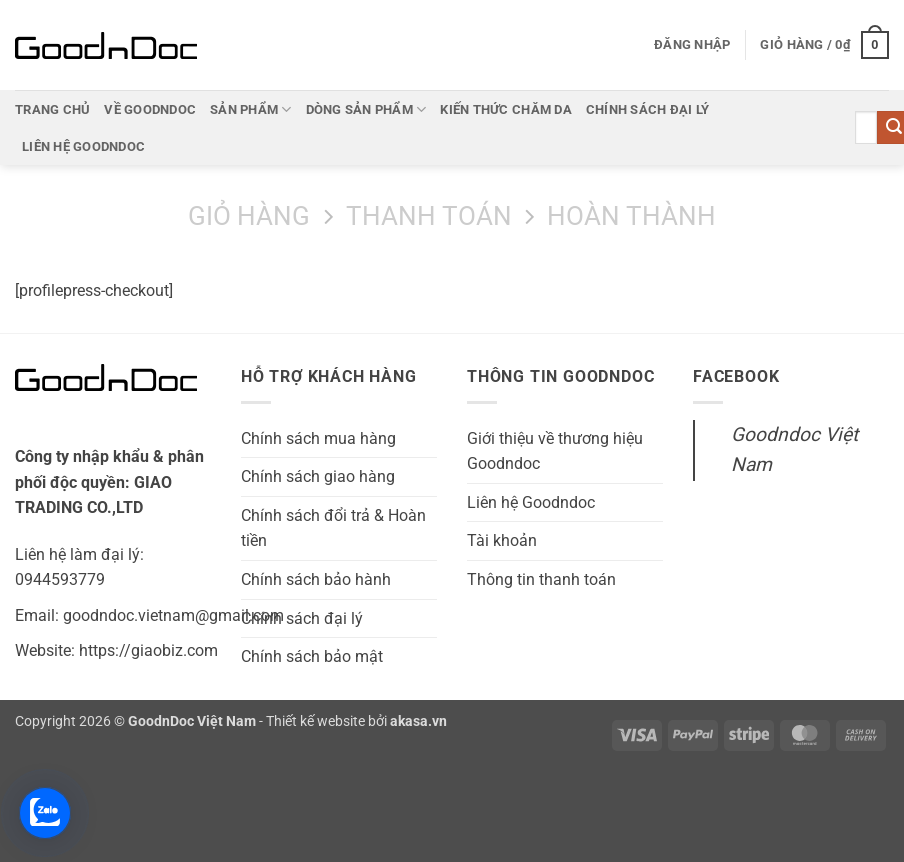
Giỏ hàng (249, 216)
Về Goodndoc (150, 109)
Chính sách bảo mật (312, 656)
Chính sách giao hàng (318, 476)
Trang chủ (52, 109)
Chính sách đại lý (647, 109)
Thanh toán (429, 216)
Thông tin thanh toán (541, 579)
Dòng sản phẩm (366, 109)
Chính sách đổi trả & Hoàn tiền (333, 528)
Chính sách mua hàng (318, 438)
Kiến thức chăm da (505, 109)
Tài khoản (502, 540)
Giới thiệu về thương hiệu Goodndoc (555, 451)
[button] (692, 45)
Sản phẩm (251, 109)
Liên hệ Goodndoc (83, 146)
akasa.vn (418, 721)
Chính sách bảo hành (316, 579)
